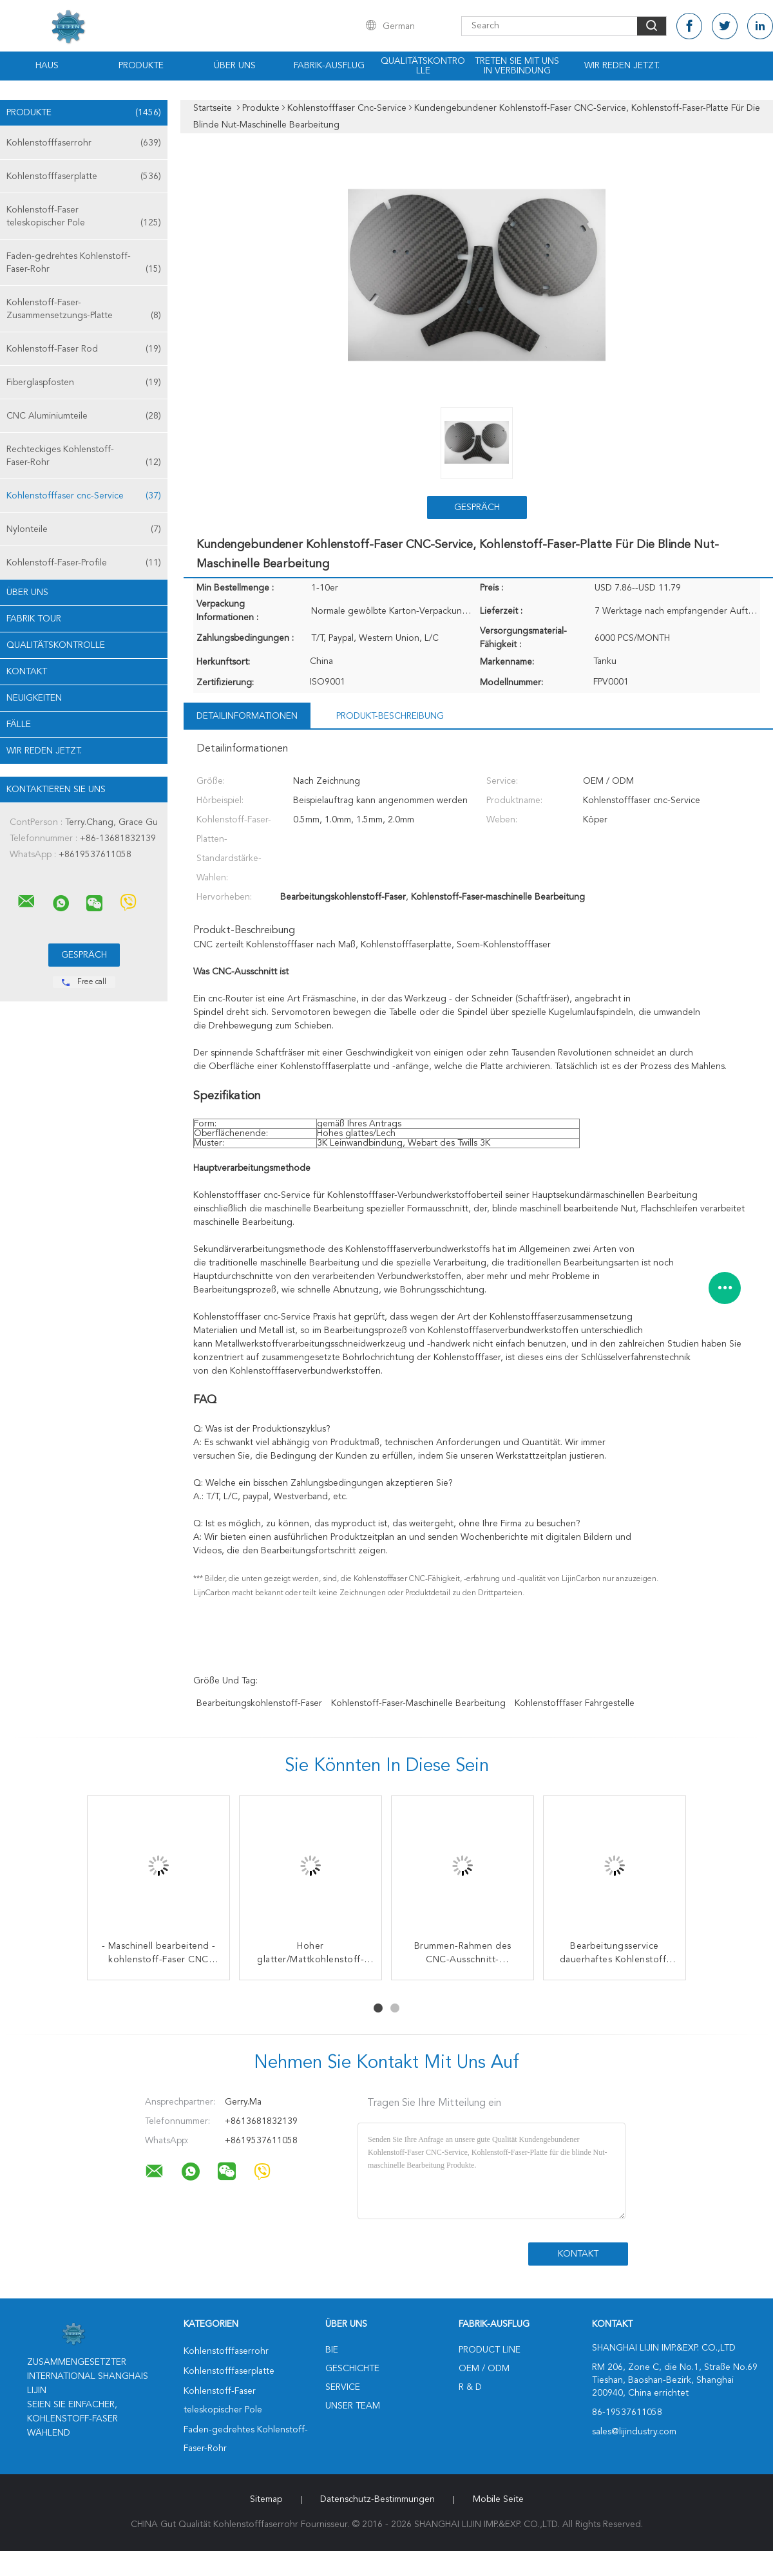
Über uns (235, 65)
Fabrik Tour (33, 618)
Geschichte (352, 2368)
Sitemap (266, 2499)
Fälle (18, 724)
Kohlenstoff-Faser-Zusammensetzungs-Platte (83, 310)
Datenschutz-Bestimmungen (377, 2499)
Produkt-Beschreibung (390, 716)
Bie (331, 2349)
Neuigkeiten (34, 698)
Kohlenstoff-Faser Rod (83, 349)
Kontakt (26, 671)
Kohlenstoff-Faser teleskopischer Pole (83, 217)
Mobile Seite (498, 2499)
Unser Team (352, 2405)
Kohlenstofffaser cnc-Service (83, 495)
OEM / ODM (484, 2368)
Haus (47, 65)
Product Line (489, 2349)
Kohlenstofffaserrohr (83, 143)
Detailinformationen (247, 716)
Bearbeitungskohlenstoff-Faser (259, 1703)
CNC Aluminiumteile (83, 416)
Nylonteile (83, 529)
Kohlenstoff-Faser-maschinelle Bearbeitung (418, 1703)
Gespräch (477, 507)
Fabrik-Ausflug (329, 65)
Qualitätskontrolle (423, 66)
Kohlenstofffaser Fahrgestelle (575, 1703)
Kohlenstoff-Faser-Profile (83, 562)
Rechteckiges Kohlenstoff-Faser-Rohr (83, 457)
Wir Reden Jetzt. (622, 65)
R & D (470, 2387)
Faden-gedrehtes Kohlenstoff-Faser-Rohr (83, 264)
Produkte (141, 65)
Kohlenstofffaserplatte (83, 176)
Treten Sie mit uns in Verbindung (517, 66)
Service (342, 2387)
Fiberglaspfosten (83, 382)
